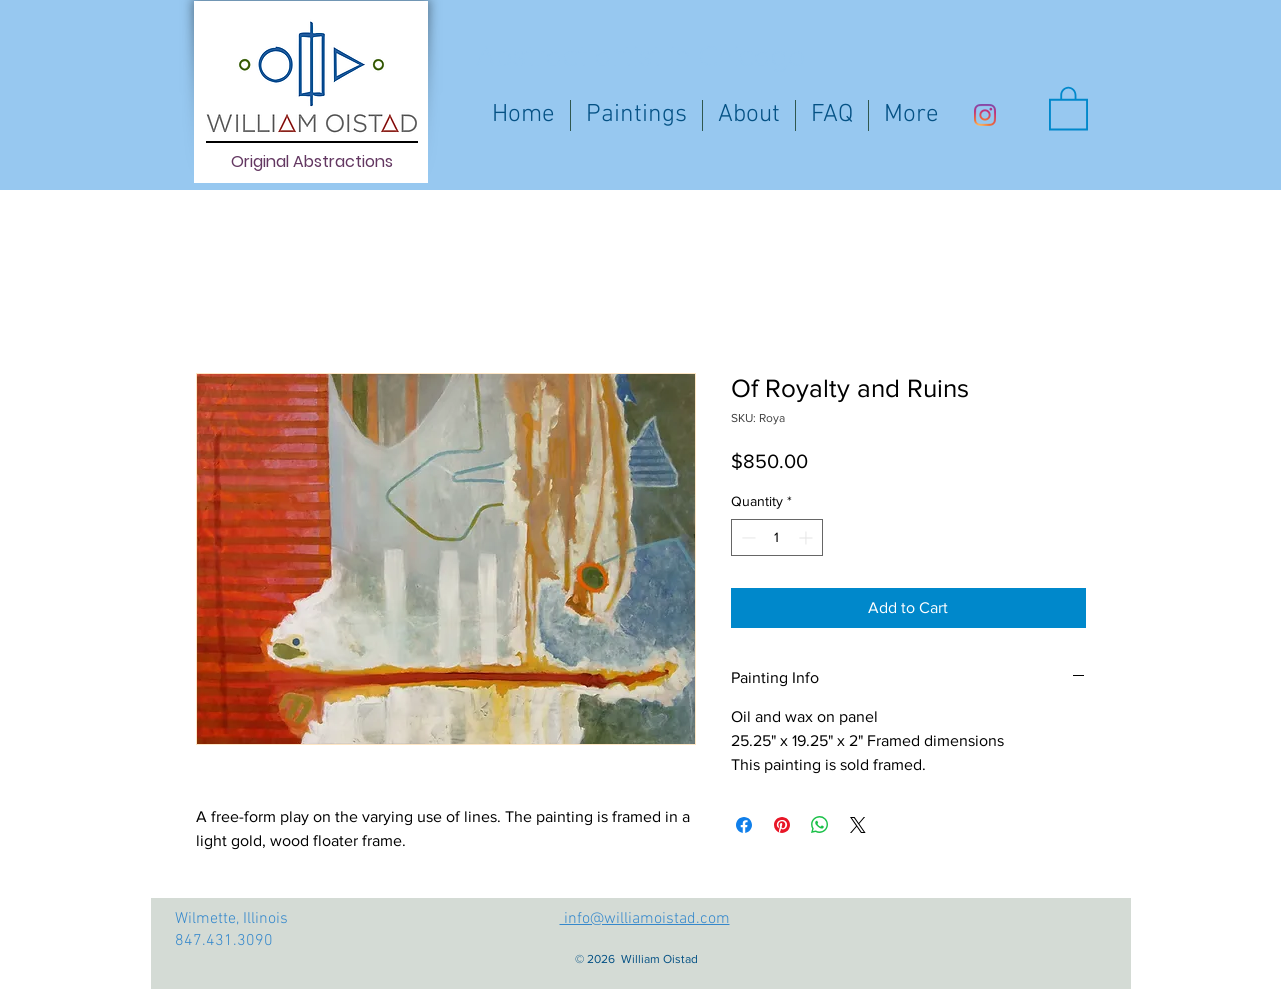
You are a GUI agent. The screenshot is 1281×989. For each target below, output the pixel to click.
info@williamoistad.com (645, 919)
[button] (1068, 107)
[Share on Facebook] (744, 825)
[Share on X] (858, 825)
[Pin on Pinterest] (782, 825)
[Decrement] (746, 537)
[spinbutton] (777, 537)
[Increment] (807, 537)
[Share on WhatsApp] (820, 825)
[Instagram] (985, 115)
